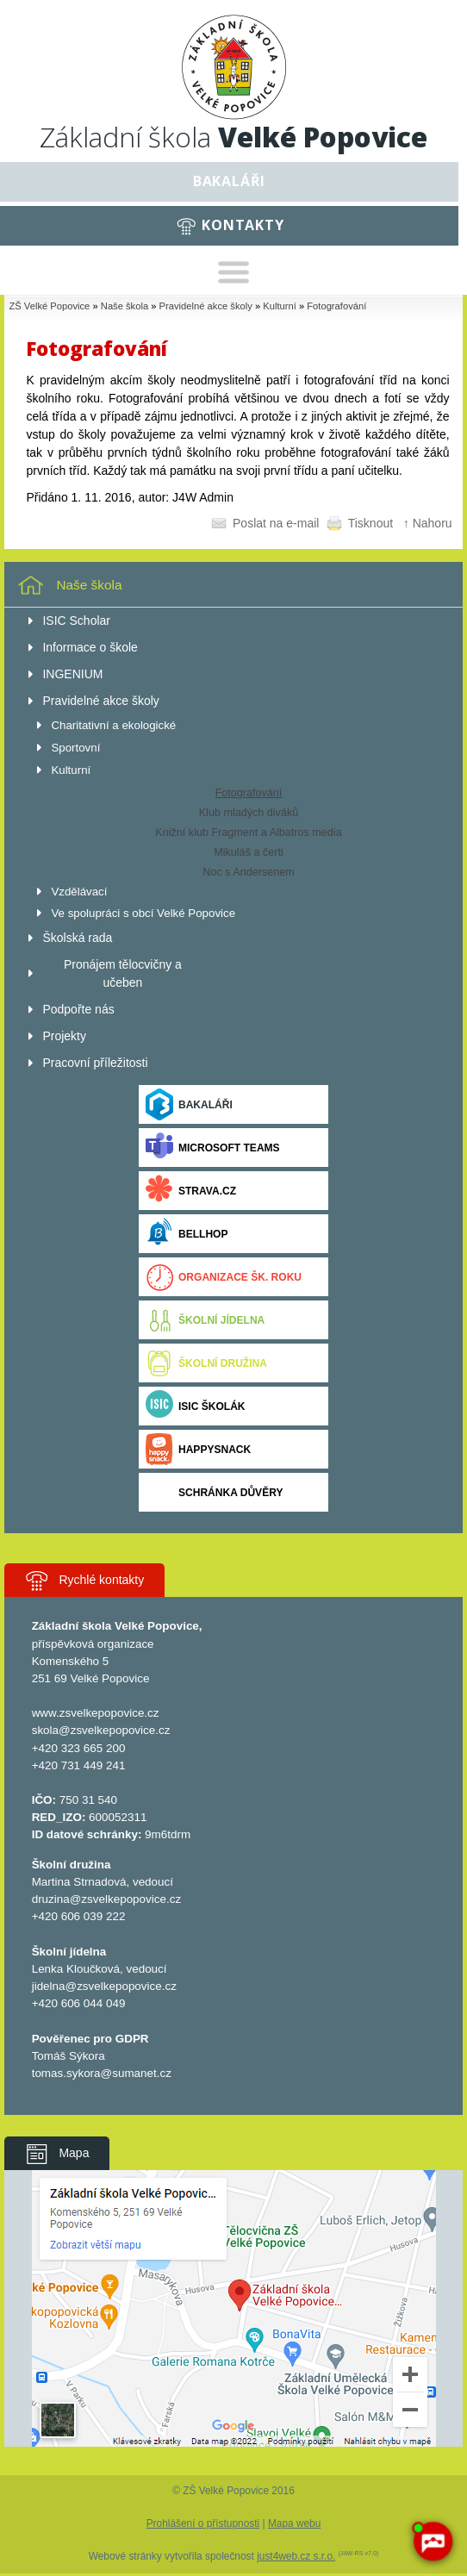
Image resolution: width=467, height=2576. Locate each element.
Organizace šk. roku (224, 1277)
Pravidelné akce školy (205, 306)
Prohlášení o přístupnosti (203, 2523)
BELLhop (186, 1234)
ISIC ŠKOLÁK (196, 1406)
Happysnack (198, 1449)
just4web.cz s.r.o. (296, 2556)
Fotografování (336, 306)
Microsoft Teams (213, 1147)
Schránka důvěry (214, 1492)
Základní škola (233, 136)
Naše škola (124, 306)
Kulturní (279, 306)
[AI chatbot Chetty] (432, 2541)
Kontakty (242, 224)
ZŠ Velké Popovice (49, 306)
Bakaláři (229, 181)
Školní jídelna (205, 1320)
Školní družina (206, 1363)
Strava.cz (191, 1191)
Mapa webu (294, 2523)
